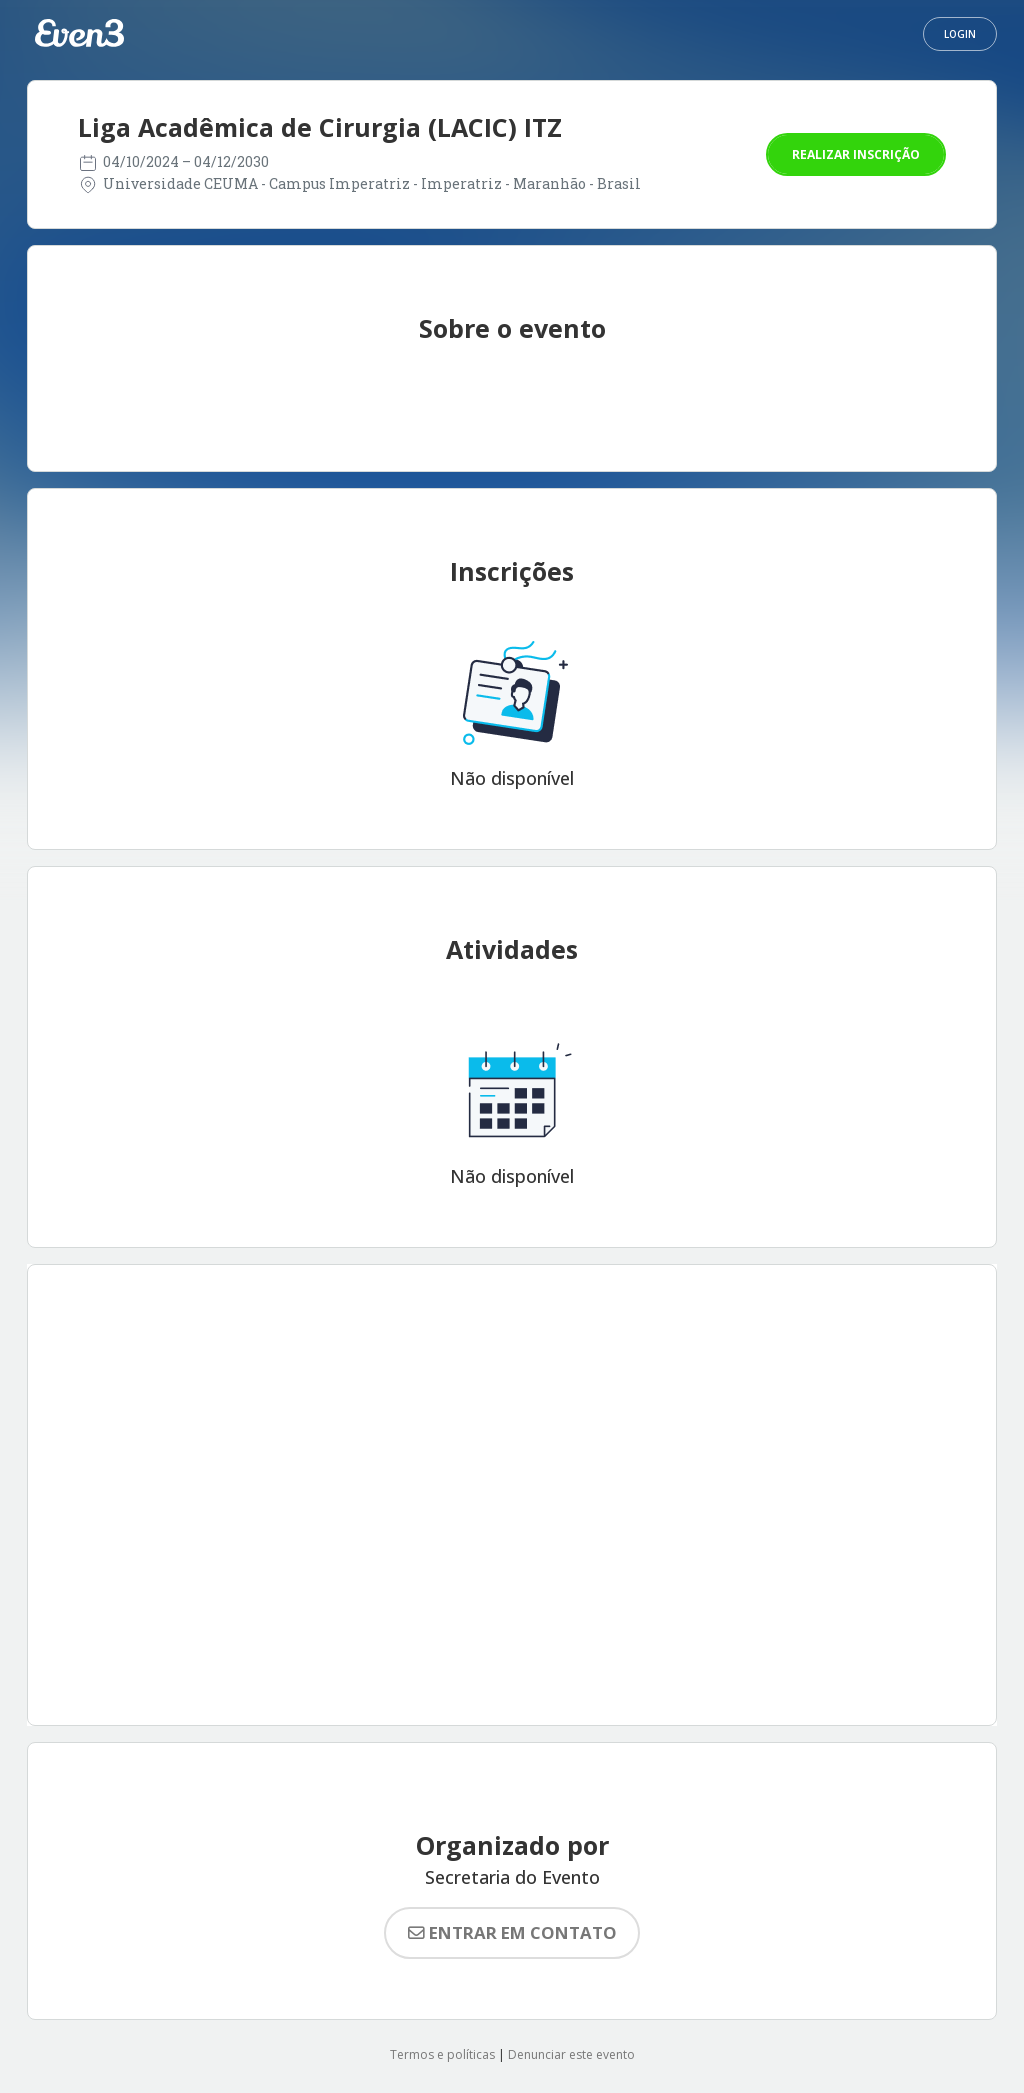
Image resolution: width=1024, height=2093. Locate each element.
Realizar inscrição (856, 154)
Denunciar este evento (571, 2054)
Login (960, 34)
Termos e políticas (442, 2054)
